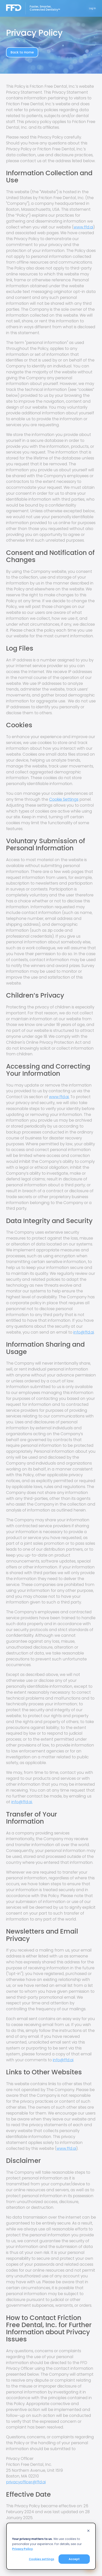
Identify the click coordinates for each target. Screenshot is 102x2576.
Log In (92, 8)
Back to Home (22, 52)
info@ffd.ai (83, 1332)
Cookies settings (41, 2559)
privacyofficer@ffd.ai (26, 2482)
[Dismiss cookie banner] (88, 2531)
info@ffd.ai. (22, 1802)
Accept (74, 2559)
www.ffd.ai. (59, 1097)
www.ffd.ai (83, 227)
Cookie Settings (63, 799)
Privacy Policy (22, 2549)
